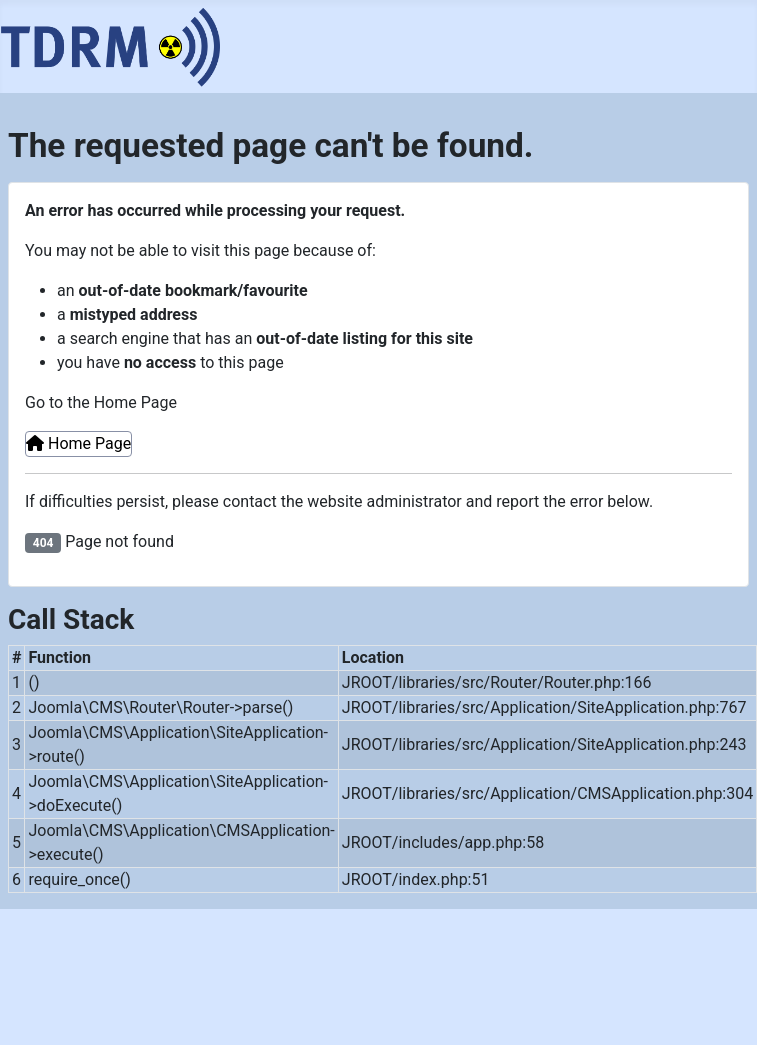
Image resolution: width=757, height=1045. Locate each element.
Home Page (78, 443)
